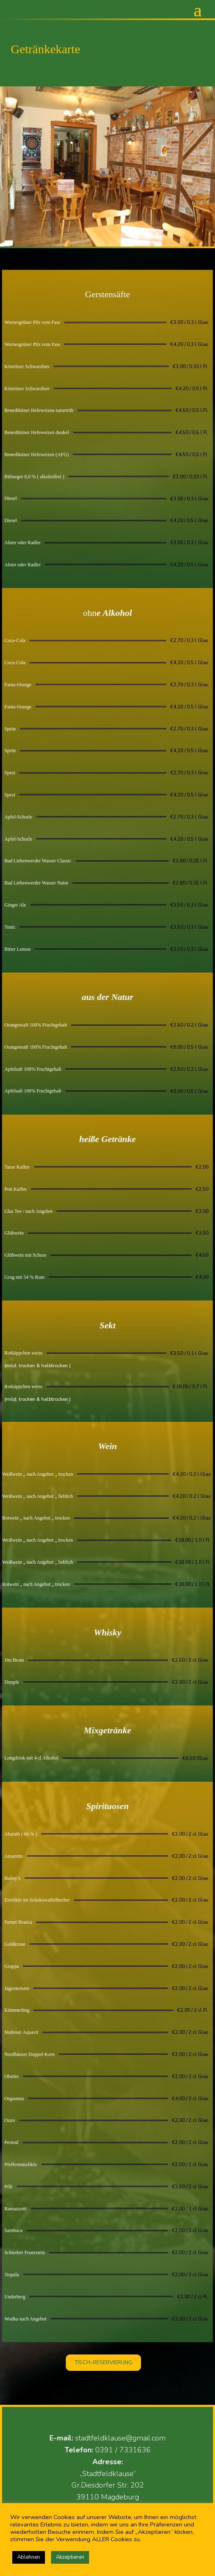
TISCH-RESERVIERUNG (103, 2362)
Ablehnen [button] (28, 2557)
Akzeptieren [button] (70, 2557)
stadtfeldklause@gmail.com (120, 2438)
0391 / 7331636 (123, 2450)
